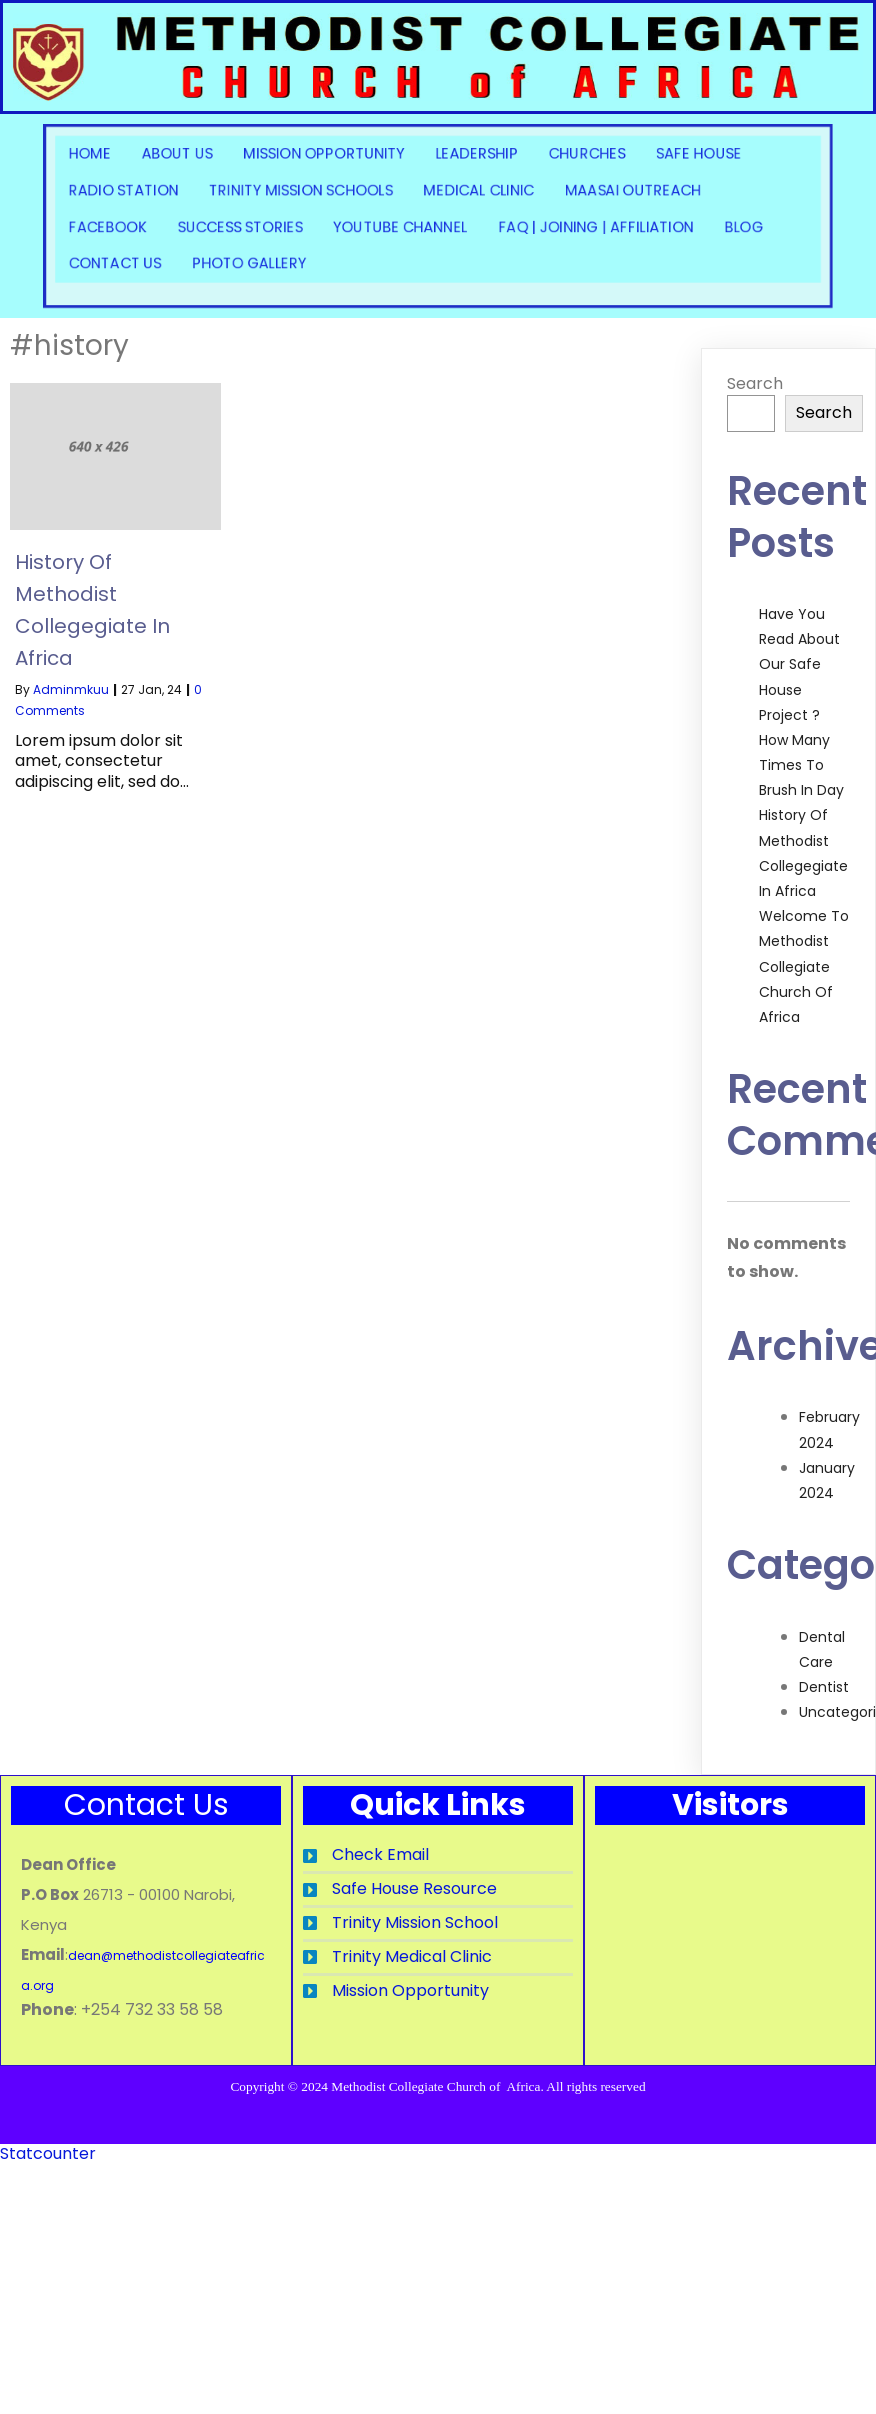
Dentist (824, 1687)
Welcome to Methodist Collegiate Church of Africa (804, 966)
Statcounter (48, 2180)
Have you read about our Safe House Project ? (799, 664)
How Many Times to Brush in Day (801, 765)
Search (755, 383)
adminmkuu (71, 689)
